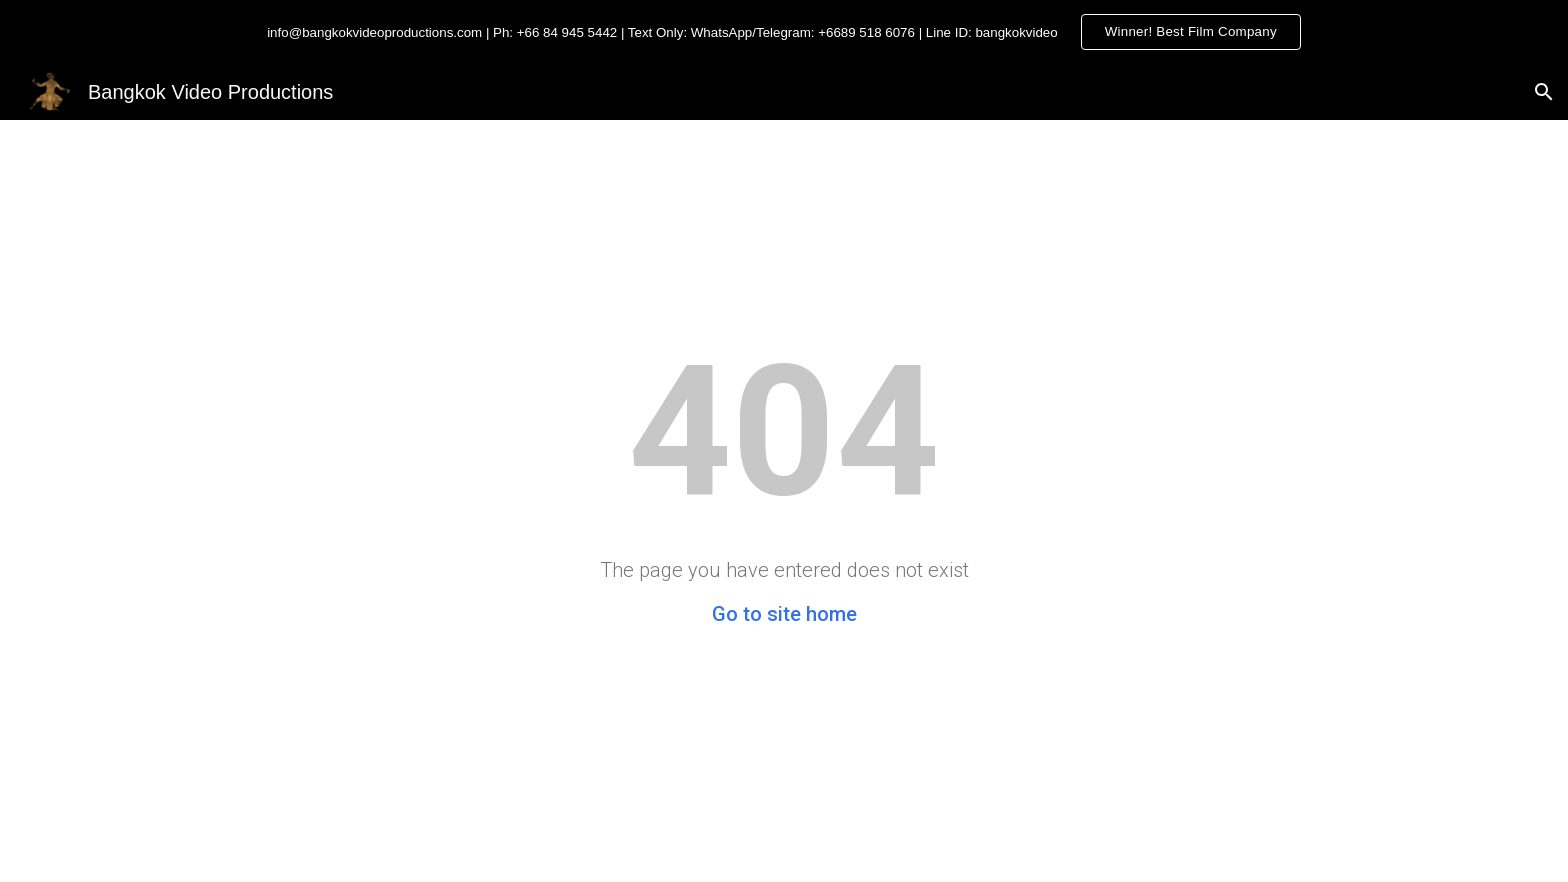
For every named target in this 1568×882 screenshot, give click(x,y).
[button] (1544, 92)
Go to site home (784, 614)
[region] (784, 32)
